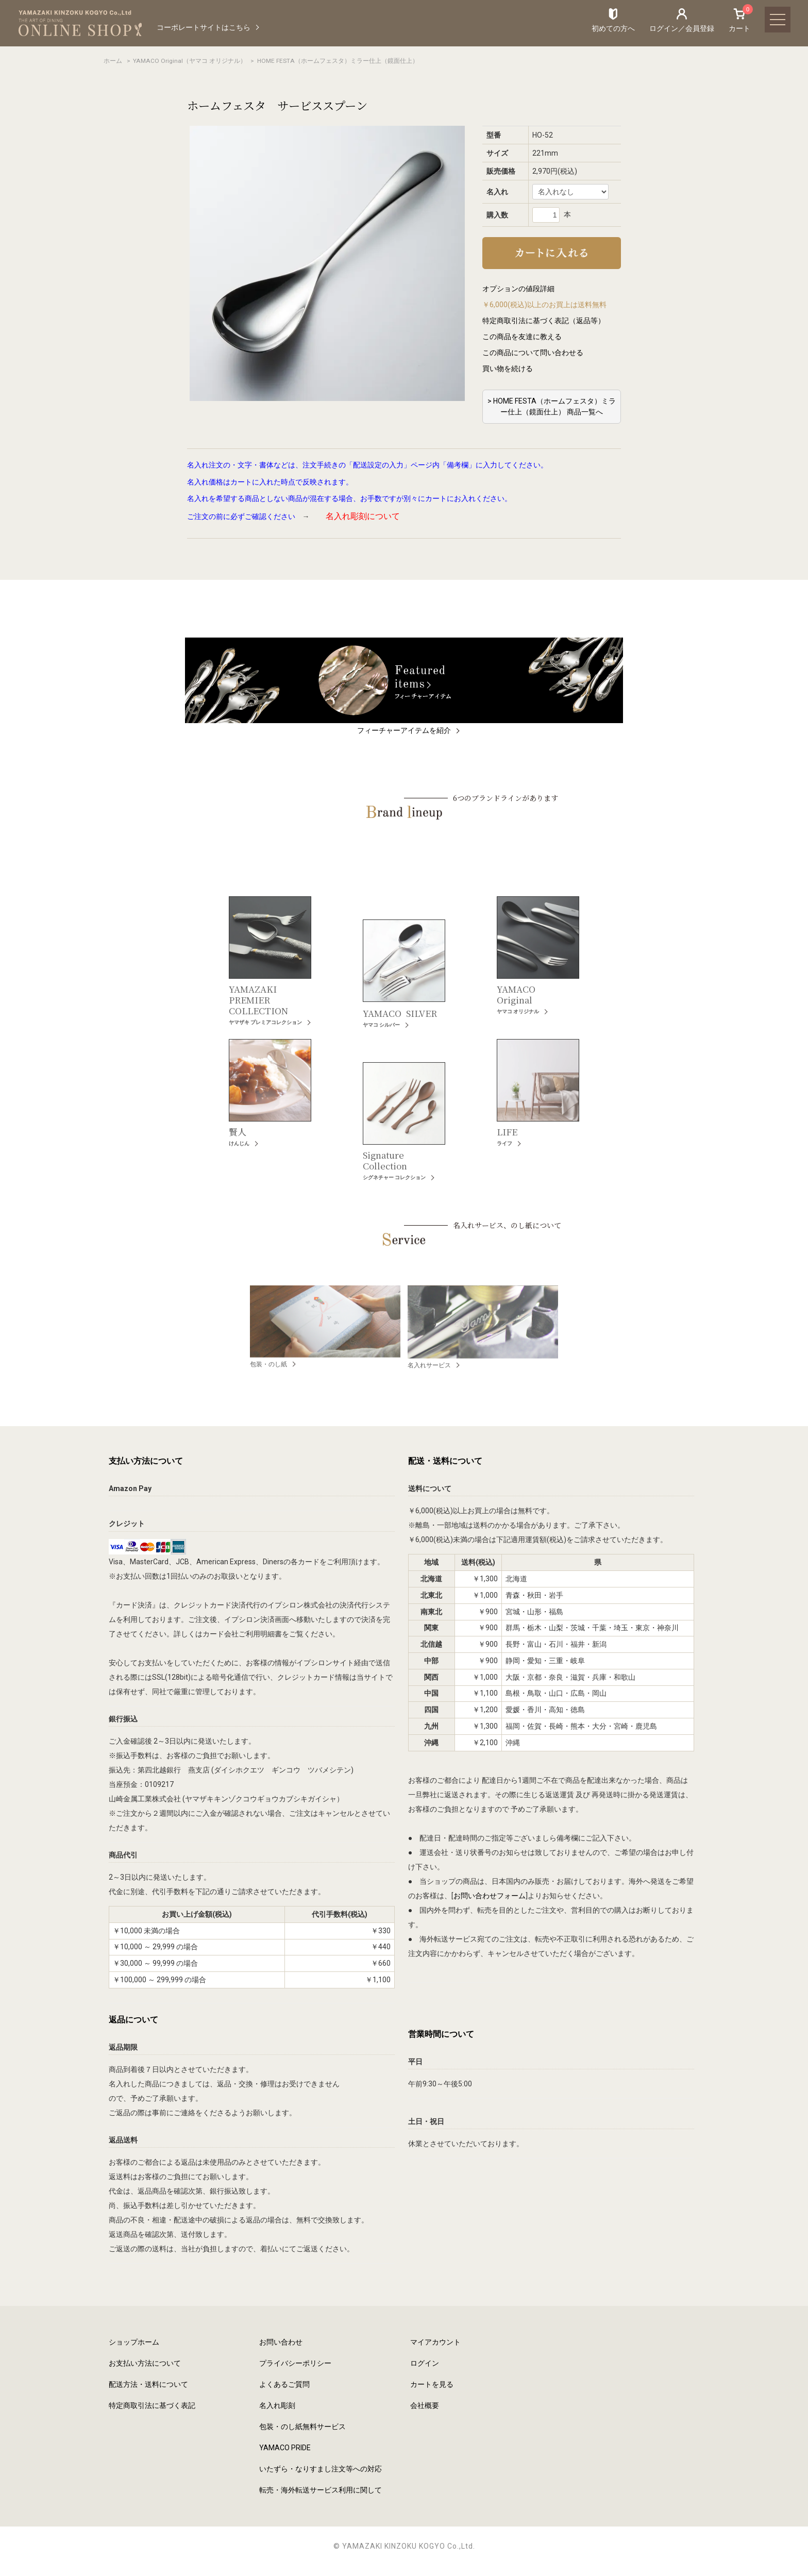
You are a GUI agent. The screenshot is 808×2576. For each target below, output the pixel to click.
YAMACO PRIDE (285, 2448)
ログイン (424, 2363)
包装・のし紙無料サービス (302, 2426)
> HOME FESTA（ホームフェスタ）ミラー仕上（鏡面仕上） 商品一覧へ (551, 406)
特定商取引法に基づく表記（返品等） (543, 320)
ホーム (113, 60)
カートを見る (431, 2384)
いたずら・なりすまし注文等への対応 (320, 2469)
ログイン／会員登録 (681, 28)
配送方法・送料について (148, 2384)
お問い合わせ (280, 2342)
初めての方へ (613, 28)
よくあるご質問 (284, 2384)
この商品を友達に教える (522, 336)
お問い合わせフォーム (489, 1896)
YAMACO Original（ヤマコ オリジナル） (189, 60)
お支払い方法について (145, 2363)
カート (739, 19)
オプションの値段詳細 (518, 289)
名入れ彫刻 (277, 2405)
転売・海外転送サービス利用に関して (320, 2490)
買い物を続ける (507, 368)
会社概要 (424, 2405)
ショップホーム (134, 2342)
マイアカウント (435, 2342)
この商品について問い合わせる (532, 352)
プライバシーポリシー (295, 2363)
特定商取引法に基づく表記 (152, 2405)
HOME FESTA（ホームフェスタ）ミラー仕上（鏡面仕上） (337, 60)
